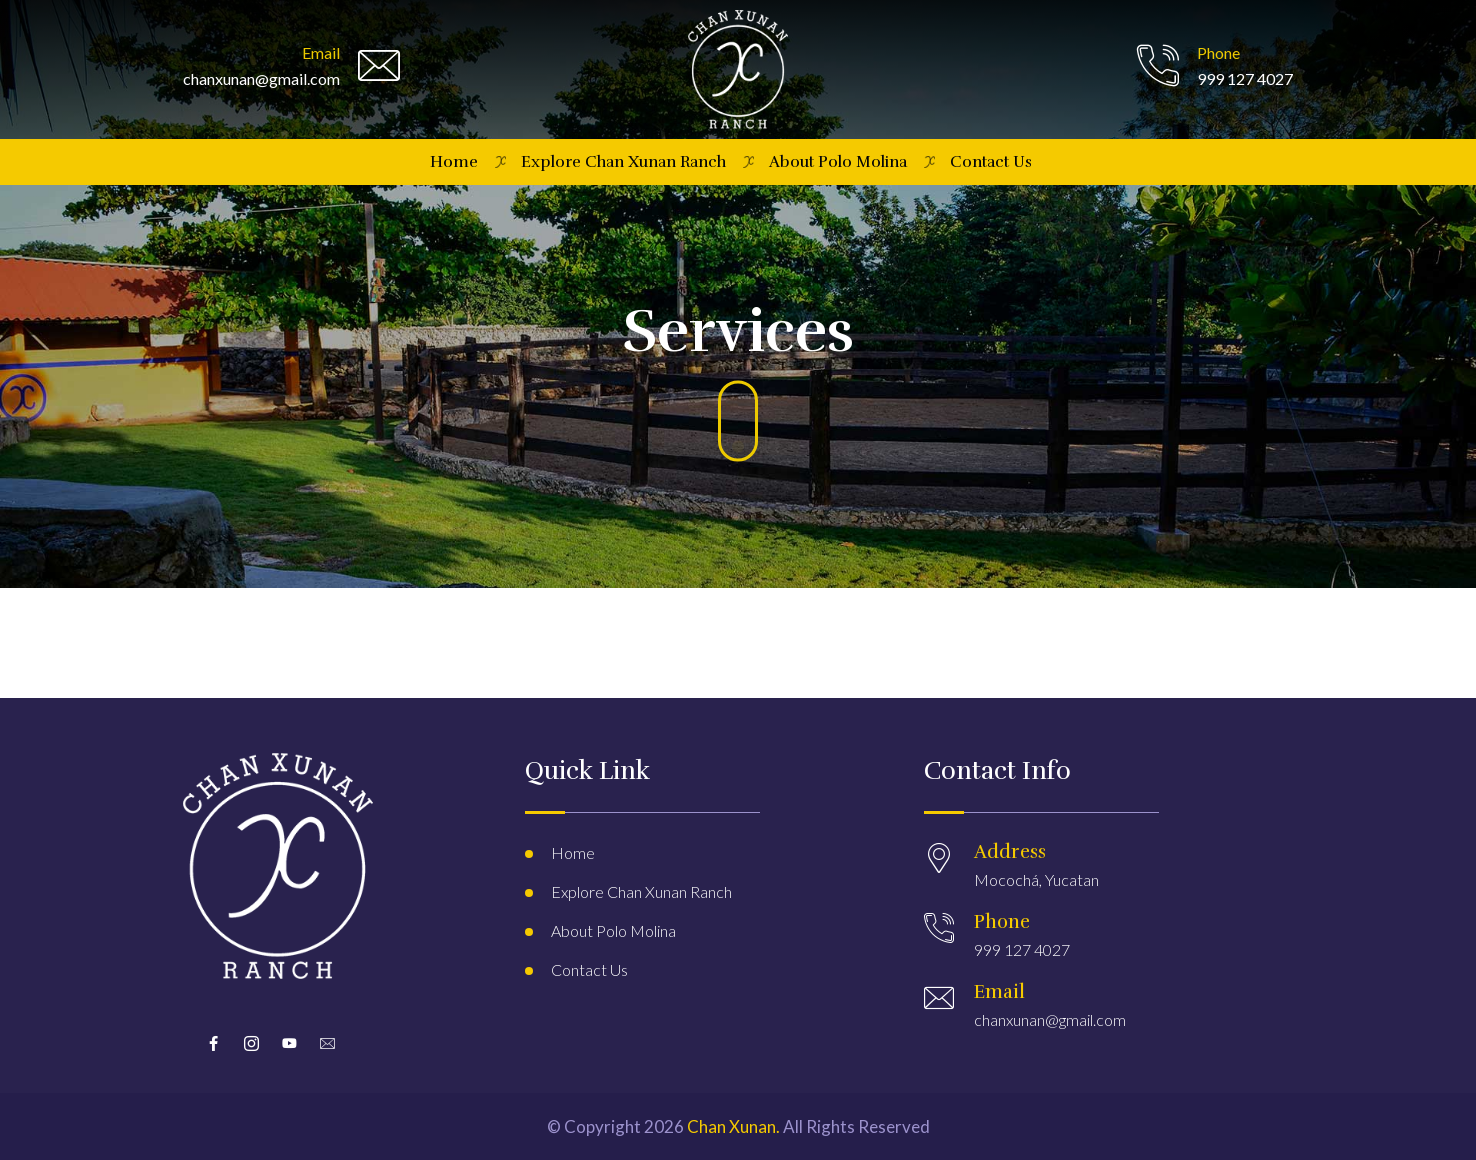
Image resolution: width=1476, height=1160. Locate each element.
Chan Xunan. (733, 1126)
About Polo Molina (838, 162)
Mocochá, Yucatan (1036, 879)
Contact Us (991, 162)
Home (454, 162)
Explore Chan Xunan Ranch (623, 162)
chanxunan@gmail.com (1050, 1019)
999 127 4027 (1022, 949)
